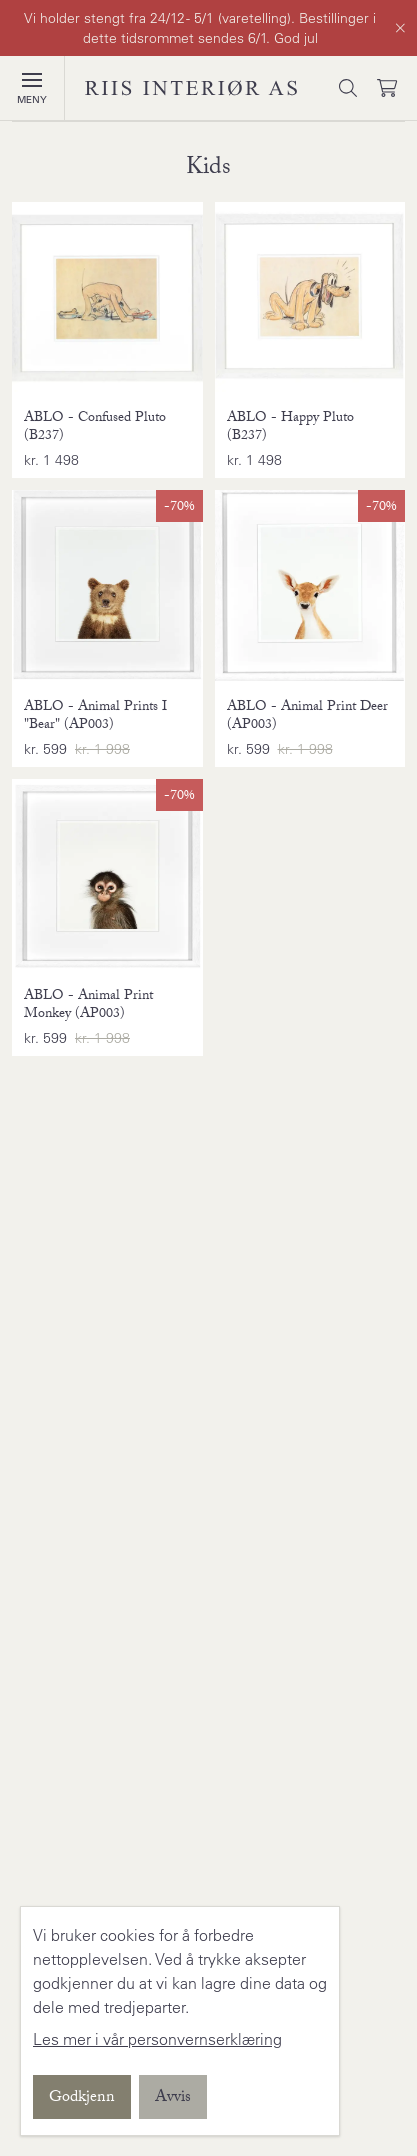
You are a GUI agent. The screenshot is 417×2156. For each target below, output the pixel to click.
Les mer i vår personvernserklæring (157, 2039)
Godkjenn (82, 2098)
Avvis (173, 2098)
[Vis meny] (32, 88)
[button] (32, 80)
